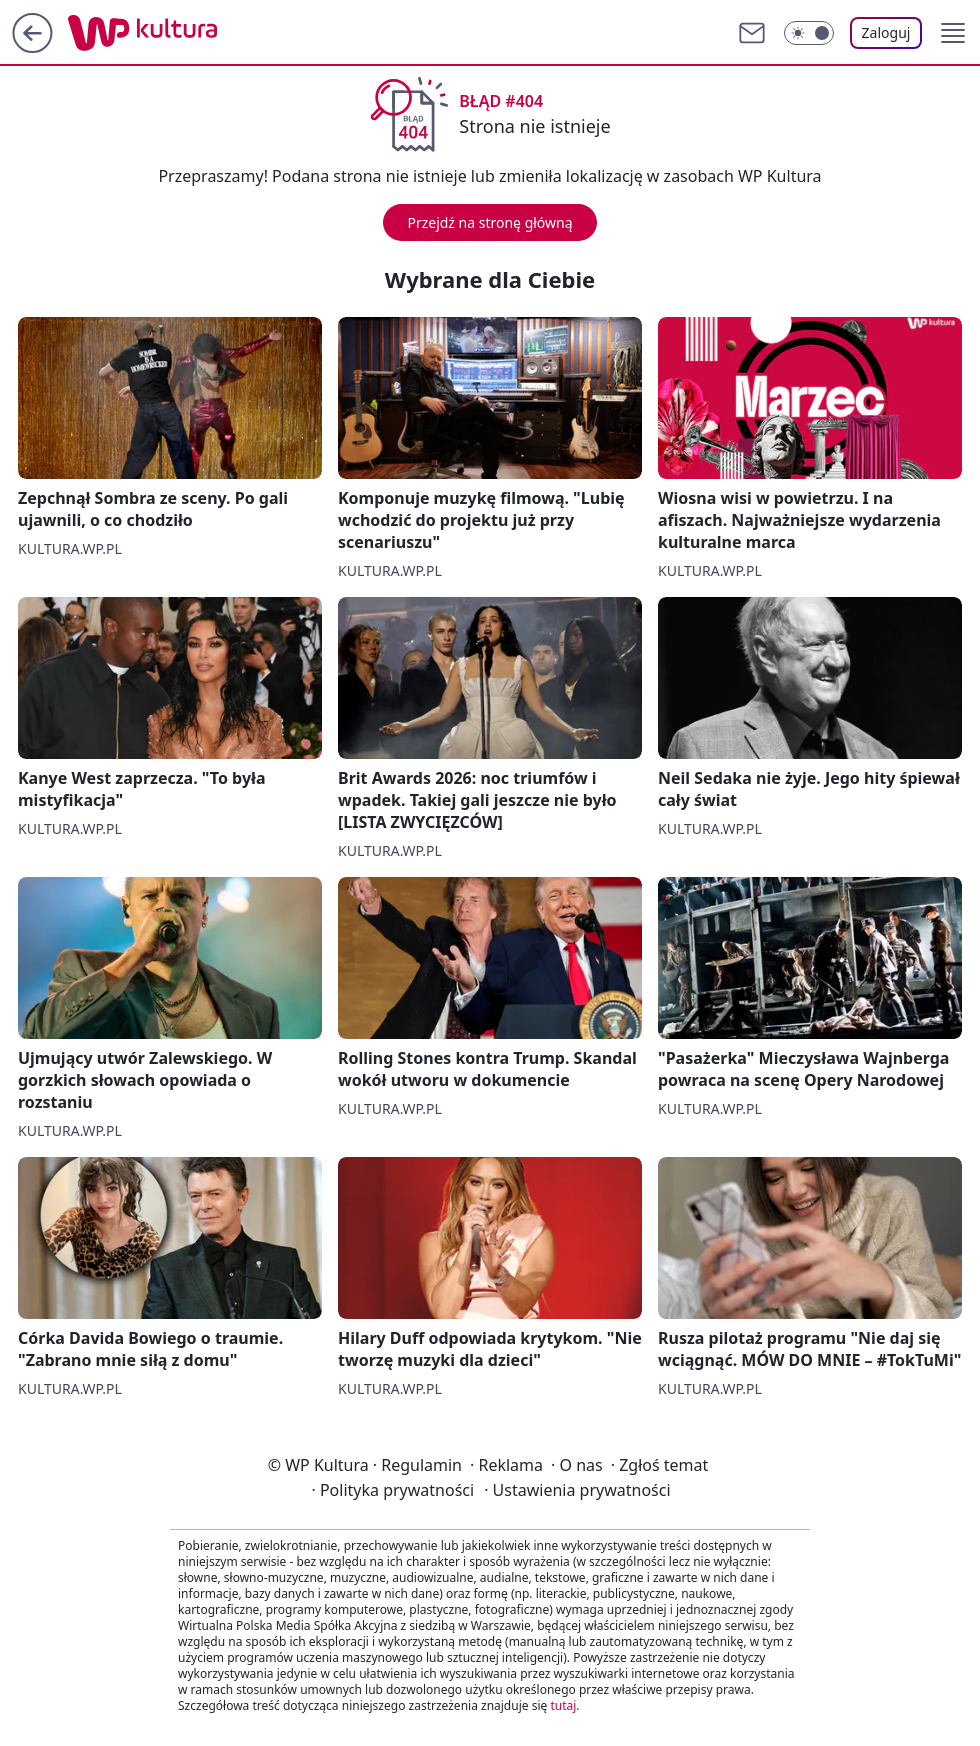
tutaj (563, 1705)
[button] (953, 33)
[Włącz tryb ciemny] (809, 33)
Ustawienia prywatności (577, 1490)
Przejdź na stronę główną (489, 222)
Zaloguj (886, 32)
